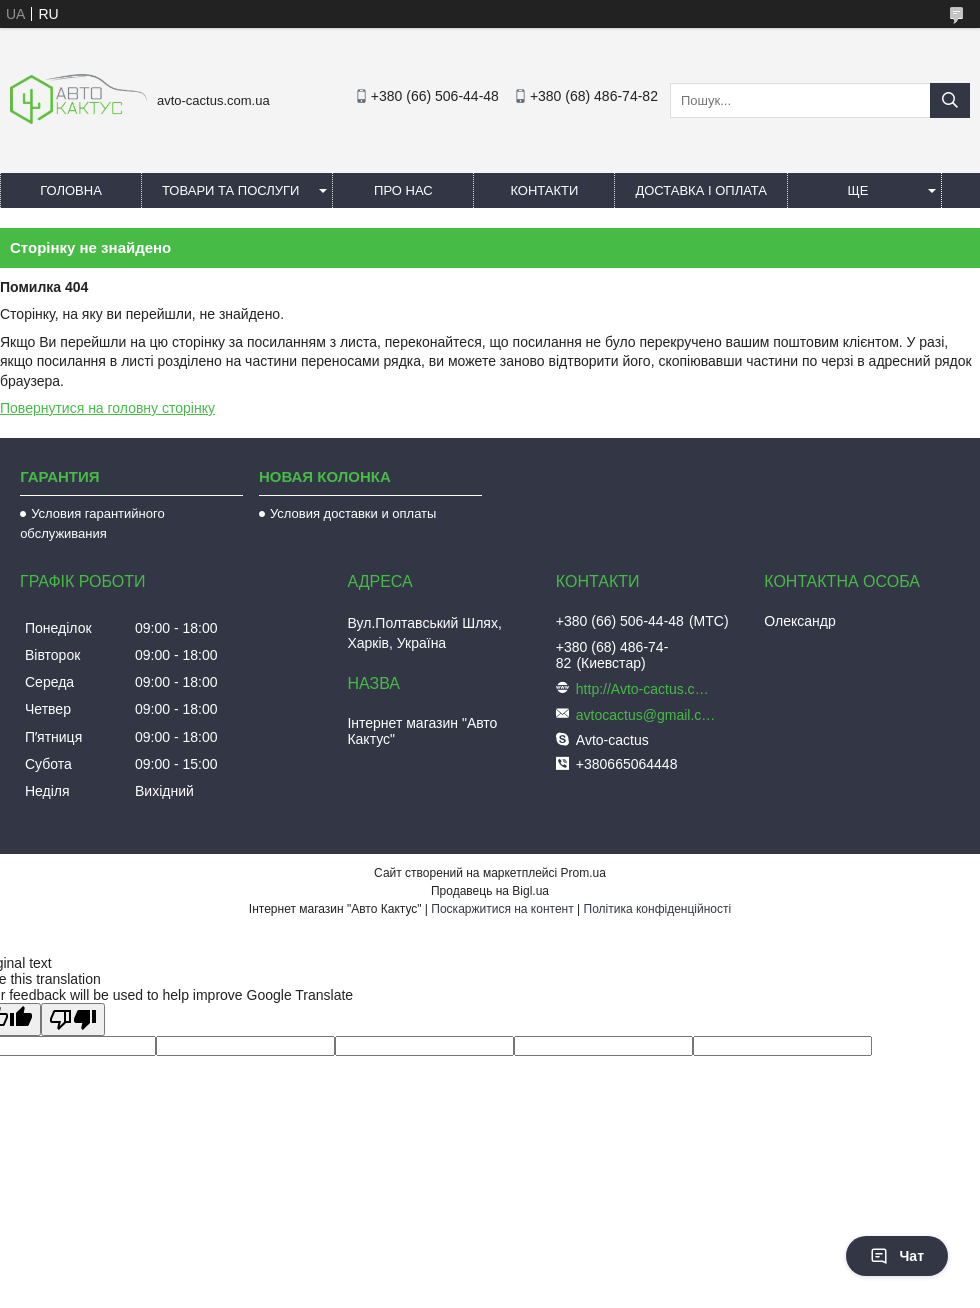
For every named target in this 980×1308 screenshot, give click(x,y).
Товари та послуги (230, 190)
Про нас (403, 190)
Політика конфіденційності (658, 909)
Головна (71, 190)
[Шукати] (950, 100)
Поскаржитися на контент (502, 909)
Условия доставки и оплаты (353, 513)
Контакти (544, 190)
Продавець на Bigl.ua (490, 891)
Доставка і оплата (701, 190)
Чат (897, 1256)
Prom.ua (583, 873)
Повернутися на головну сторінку (107, 408)
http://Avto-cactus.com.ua (646, 689)
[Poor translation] (73, 1019)
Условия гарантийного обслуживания (92, 523)
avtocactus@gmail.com (646, 715)
